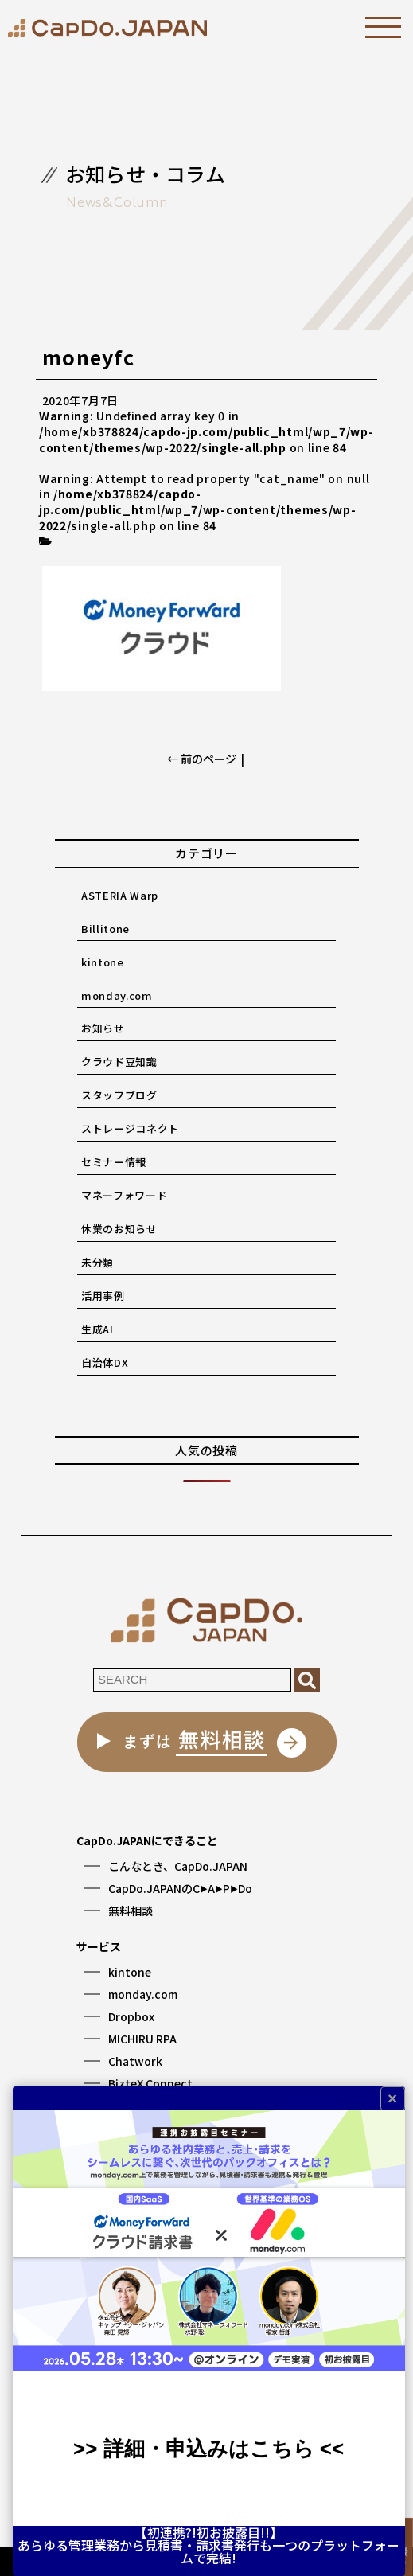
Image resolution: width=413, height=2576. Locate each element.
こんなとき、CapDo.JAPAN (177, 1866)
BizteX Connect (150, 2083)
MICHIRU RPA (142, 2039)
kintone (102, 962)
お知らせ (103, 1028)
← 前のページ (201, 759)
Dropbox (131, 2016)
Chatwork (135, 2061)
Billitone (105, 928)
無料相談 (130, 1910)
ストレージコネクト (130, 1128)
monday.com (117, 995)
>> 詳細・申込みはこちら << (208, 2448)
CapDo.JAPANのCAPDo (180, 1888)
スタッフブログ (119, 1095)
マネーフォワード (124, 1195)
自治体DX (104, 1362)
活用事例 (103, 1295)
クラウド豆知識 (119, 1061)
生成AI (97, 1329)
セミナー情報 (113, 1161)
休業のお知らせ (119, 1228)
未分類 (97, 1262)
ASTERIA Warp (119, 895)
